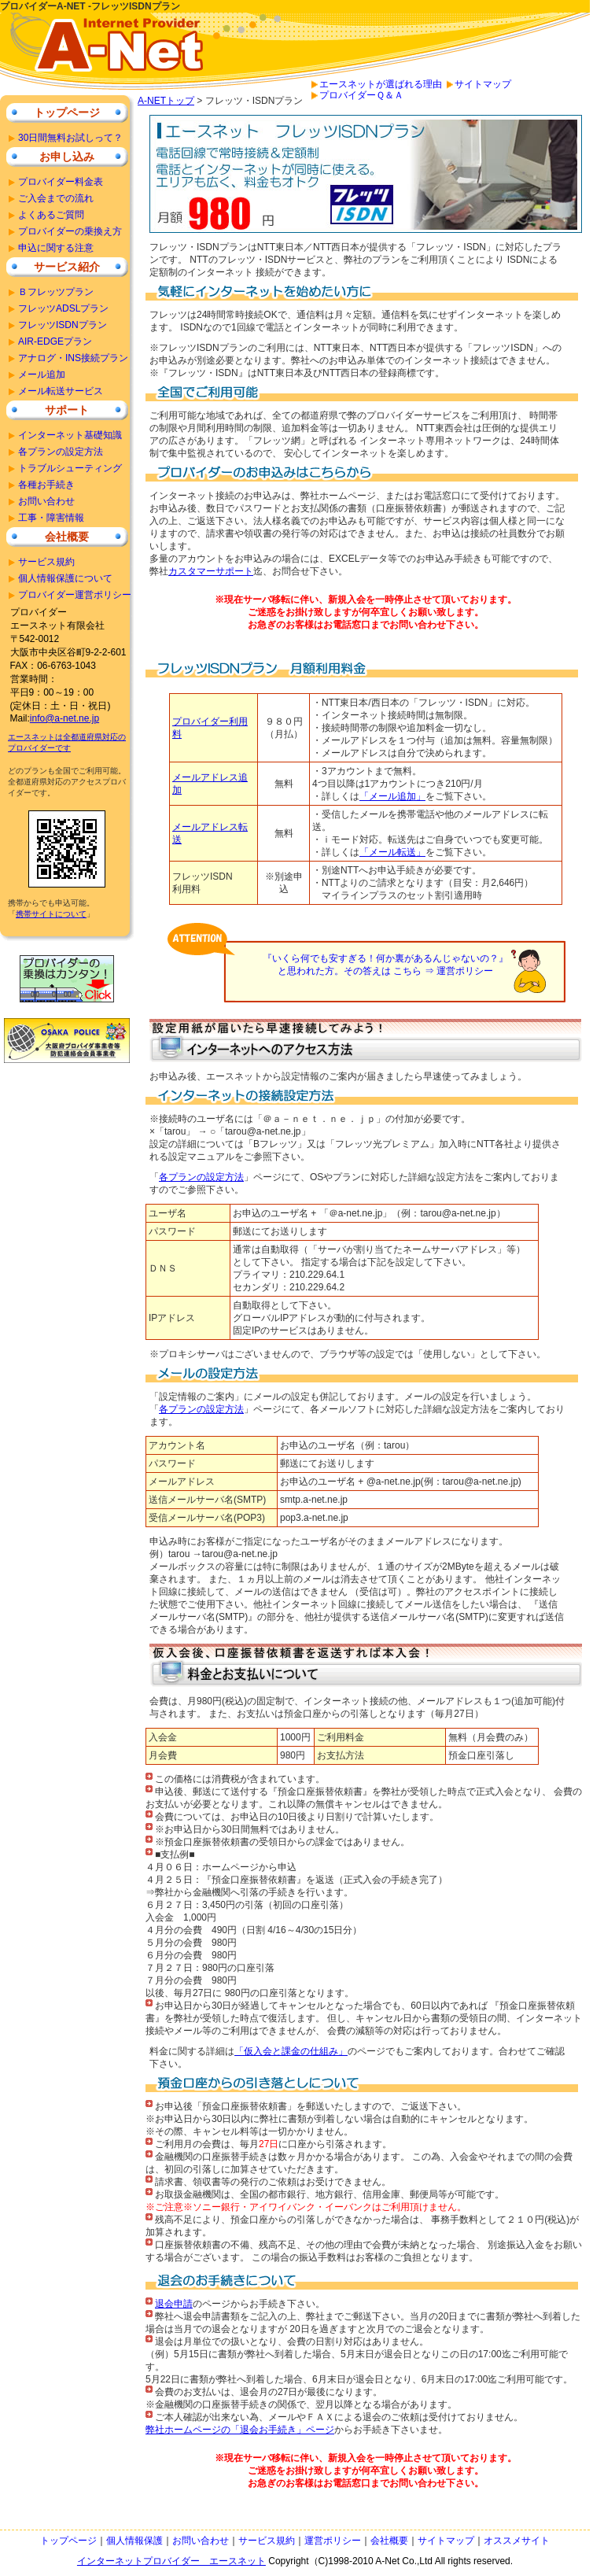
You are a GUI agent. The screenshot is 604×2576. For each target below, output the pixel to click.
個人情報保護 (134, 2540)
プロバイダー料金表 (60, 181)
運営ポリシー (332, 2540)
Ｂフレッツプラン (56, 291)
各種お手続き (46, 484)
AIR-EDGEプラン (55, 341)
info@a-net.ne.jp (64, 718)
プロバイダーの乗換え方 (70, 231)
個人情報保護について (65, 578)
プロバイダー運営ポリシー (74, 594)
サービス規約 (46, 561)
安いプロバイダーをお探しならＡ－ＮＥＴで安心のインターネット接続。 (110, 53)
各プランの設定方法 (201, 1177)
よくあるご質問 (51, 214)
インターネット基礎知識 (70, 435)
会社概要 (67, 536)
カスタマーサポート (210, 571)
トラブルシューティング (70, 468)
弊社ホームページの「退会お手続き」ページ (239, 2429)
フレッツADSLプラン (63, 308)
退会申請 (174, 2303)
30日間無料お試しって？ (70, 137)
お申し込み (66, 156)
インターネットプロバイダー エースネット (171, 2561)
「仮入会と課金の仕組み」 (291, 2051)
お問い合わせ (46, 501)
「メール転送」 (392, 852)
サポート (67, 410)
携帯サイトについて (51, 914)
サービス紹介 (67, 266)
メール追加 (41, 374)
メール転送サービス (60, 391)
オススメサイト (517, 2540)
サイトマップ (483, 84)
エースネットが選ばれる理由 (380, 84)
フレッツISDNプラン (62, 324)
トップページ (67, 112)
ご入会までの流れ (56, 198)
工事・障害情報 (51, 517)
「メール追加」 (392, 796)
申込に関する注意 (56, 247)
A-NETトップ (166, 100)
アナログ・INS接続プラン (73, 358)
